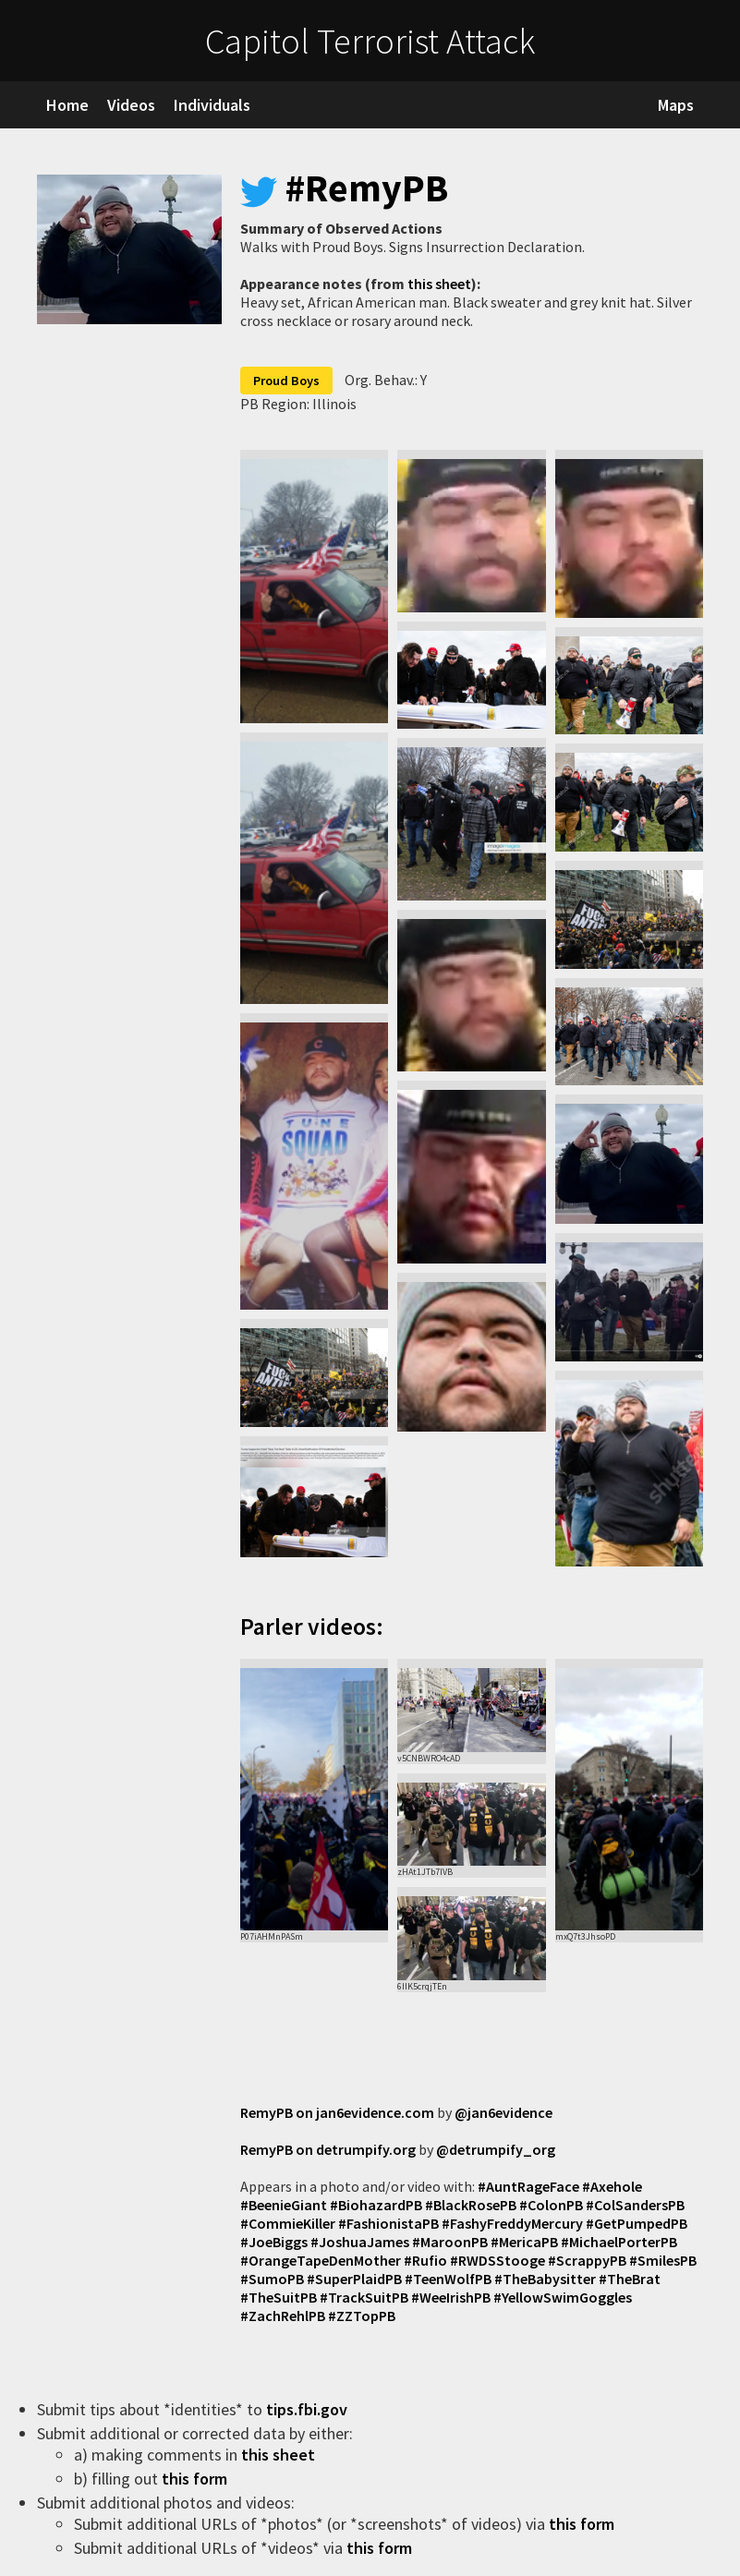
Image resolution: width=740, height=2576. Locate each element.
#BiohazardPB (376, 2204)
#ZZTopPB (361, 2315)
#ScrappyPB (587, 2260)
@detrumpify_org (495, 2149)
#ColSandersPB (635, 2204)
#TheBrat (630, 2278)
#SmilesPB (663, 2260)
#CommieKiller (287, 2223)
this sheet (439, 283)
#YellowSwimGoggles (562, 2297)
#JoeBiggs (274, 2241)
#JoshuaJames (359, 2241)
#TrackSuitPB (364, 2297)
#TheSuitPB (278, 2297)
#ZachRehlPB (282, 2315)
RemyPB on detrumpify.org (328, 2149)
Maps (676, 104)
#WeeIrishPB (451, 2297)
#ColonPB (551, 2204)
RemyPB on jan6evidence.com (337, 2112)
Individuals (212, 104)
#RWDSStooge (497, 2260)
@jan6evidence (503, 2112)
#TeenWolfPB (448, 2278)
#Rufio (425, 2260)
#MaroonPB (450, 2241)
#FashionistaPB (388, 2223)
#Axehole (612, 2186)
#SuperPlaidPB (354, 2278)
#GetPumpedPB (636, 2223)
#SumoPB (272, 2278)
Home (67, 104)
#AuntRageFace (528, 2186)
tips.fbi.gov (308, 2409)
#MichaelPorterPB (619, 2241)
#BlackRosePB (470, 2204)
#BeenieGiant (283, 2204)
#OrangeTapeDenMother (320, 2260)
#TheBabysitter (545, 2278)
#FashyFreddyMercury (512, 2223)
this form (196, 2478)
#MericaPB (524, 2241)
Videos (131, 104)
